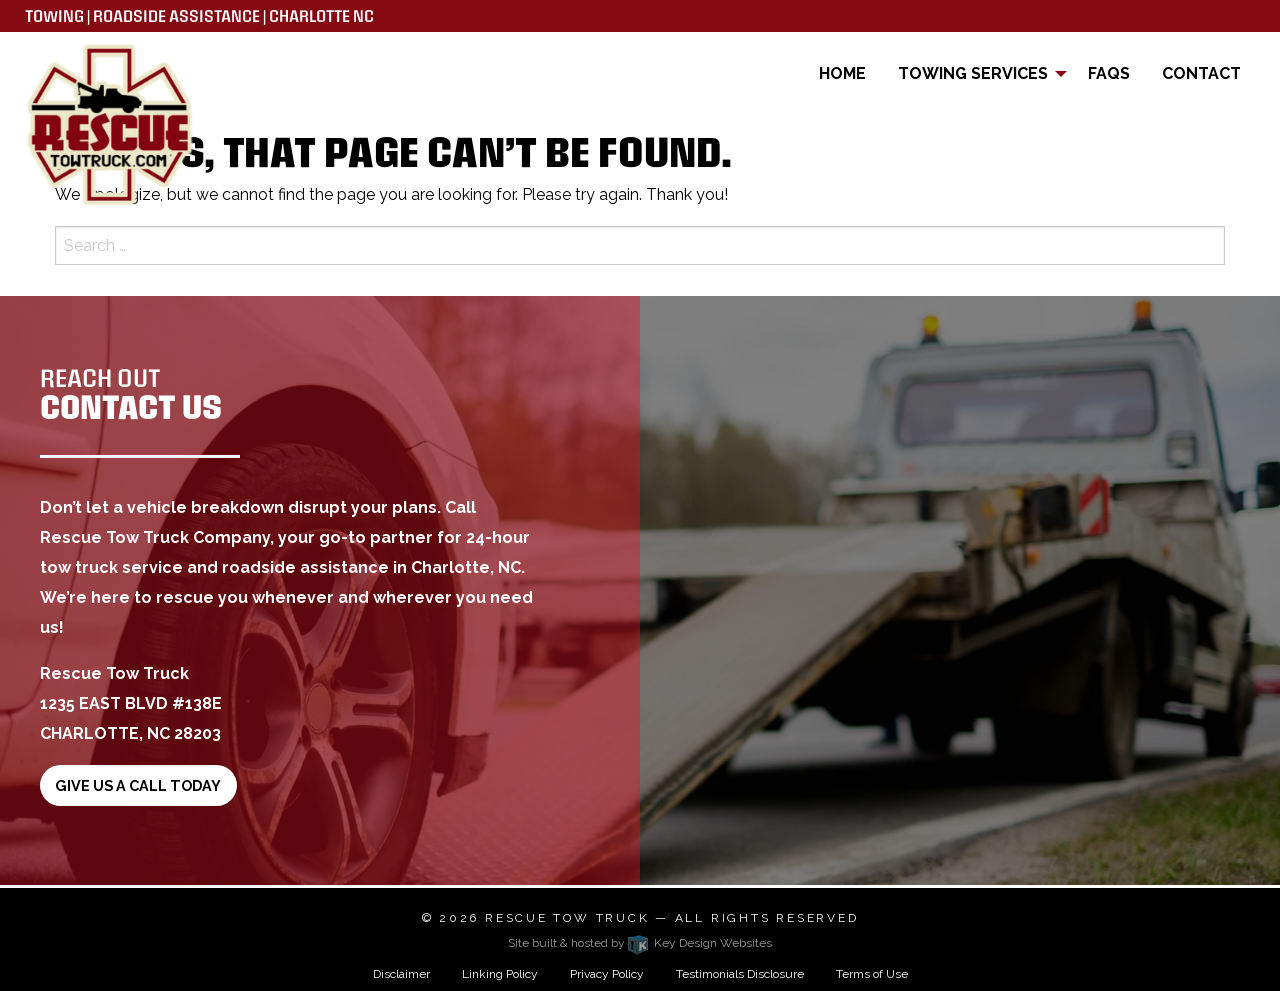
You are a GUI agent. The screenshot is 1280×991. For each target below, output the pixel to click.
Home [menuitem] (842, 73)
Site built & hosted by (640, 943)
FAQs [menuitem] (1109, 73)
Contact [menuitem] (1201, 73)
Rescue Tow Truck (567, 918)
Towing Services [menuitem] (973, 73)
